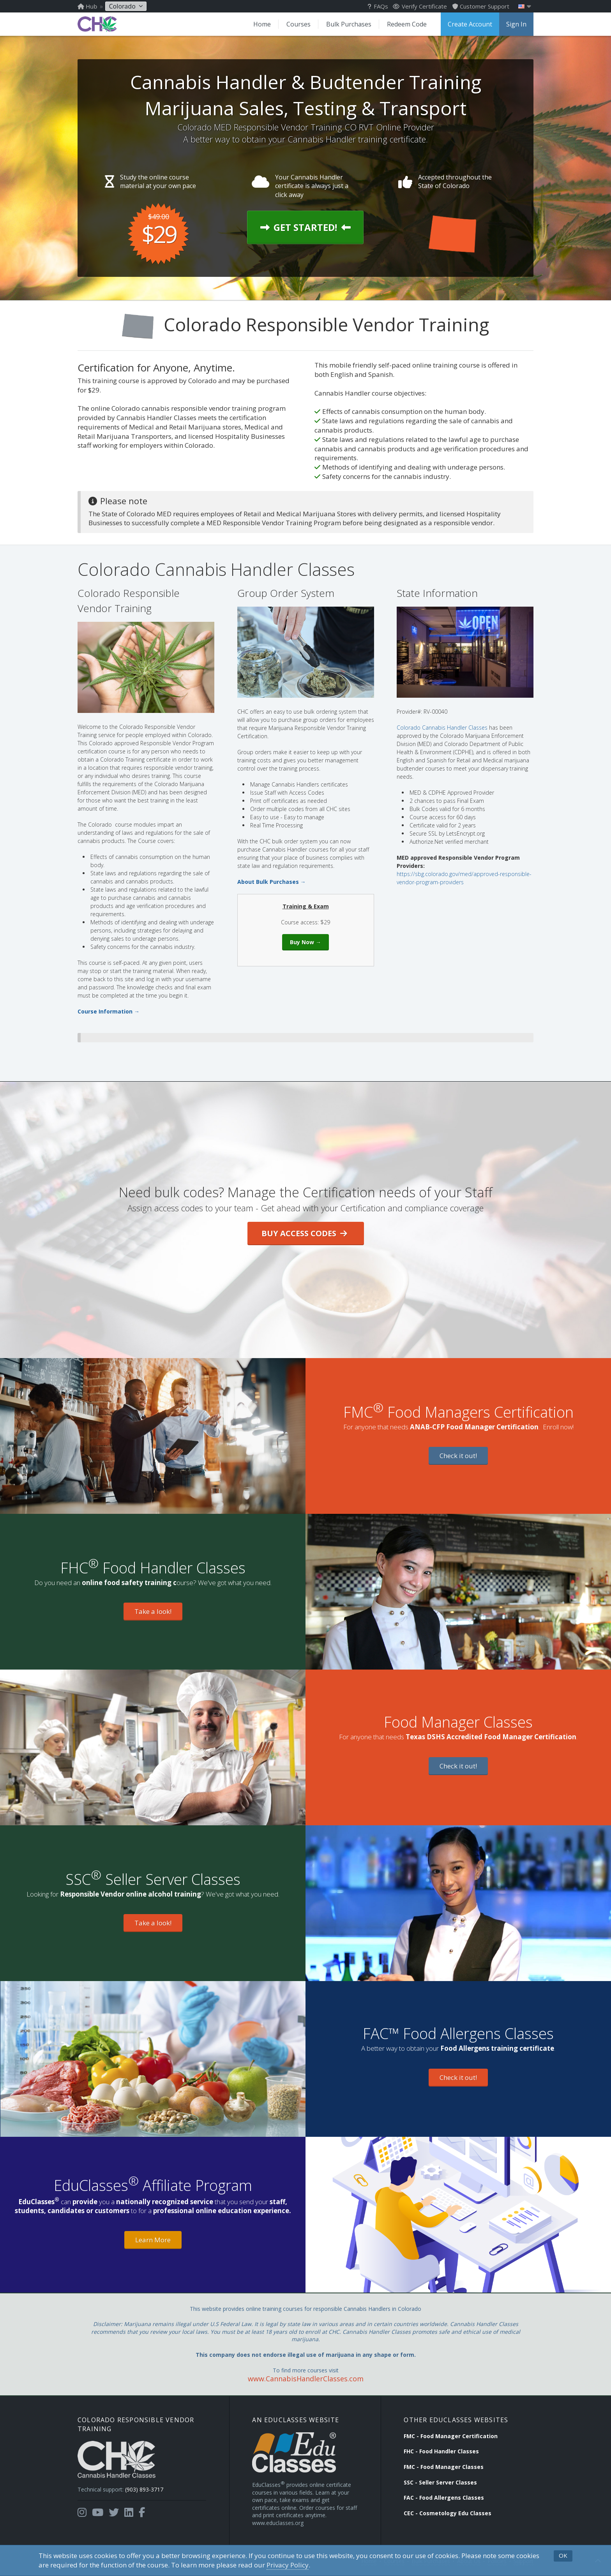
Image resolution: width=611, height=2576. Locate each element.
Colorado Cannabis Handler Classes (442, 727)
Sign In (516, 24)
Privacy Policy (288, 2564)
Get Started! (305, 227)
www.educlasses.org (278, 2523)
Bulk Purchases (348, 24)
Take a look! (152, 1611)
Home (262, 24)
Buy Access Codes (304, 1233)
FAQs (377, 6)
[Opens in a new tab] (82, 2512)
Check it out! (458, 1455)
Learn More (153, 2239)
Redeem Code (407, 24)
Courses (298, 24)
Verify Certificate (420, 6)
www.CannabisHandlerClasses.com (306, 2378)
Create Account (470, 24)
